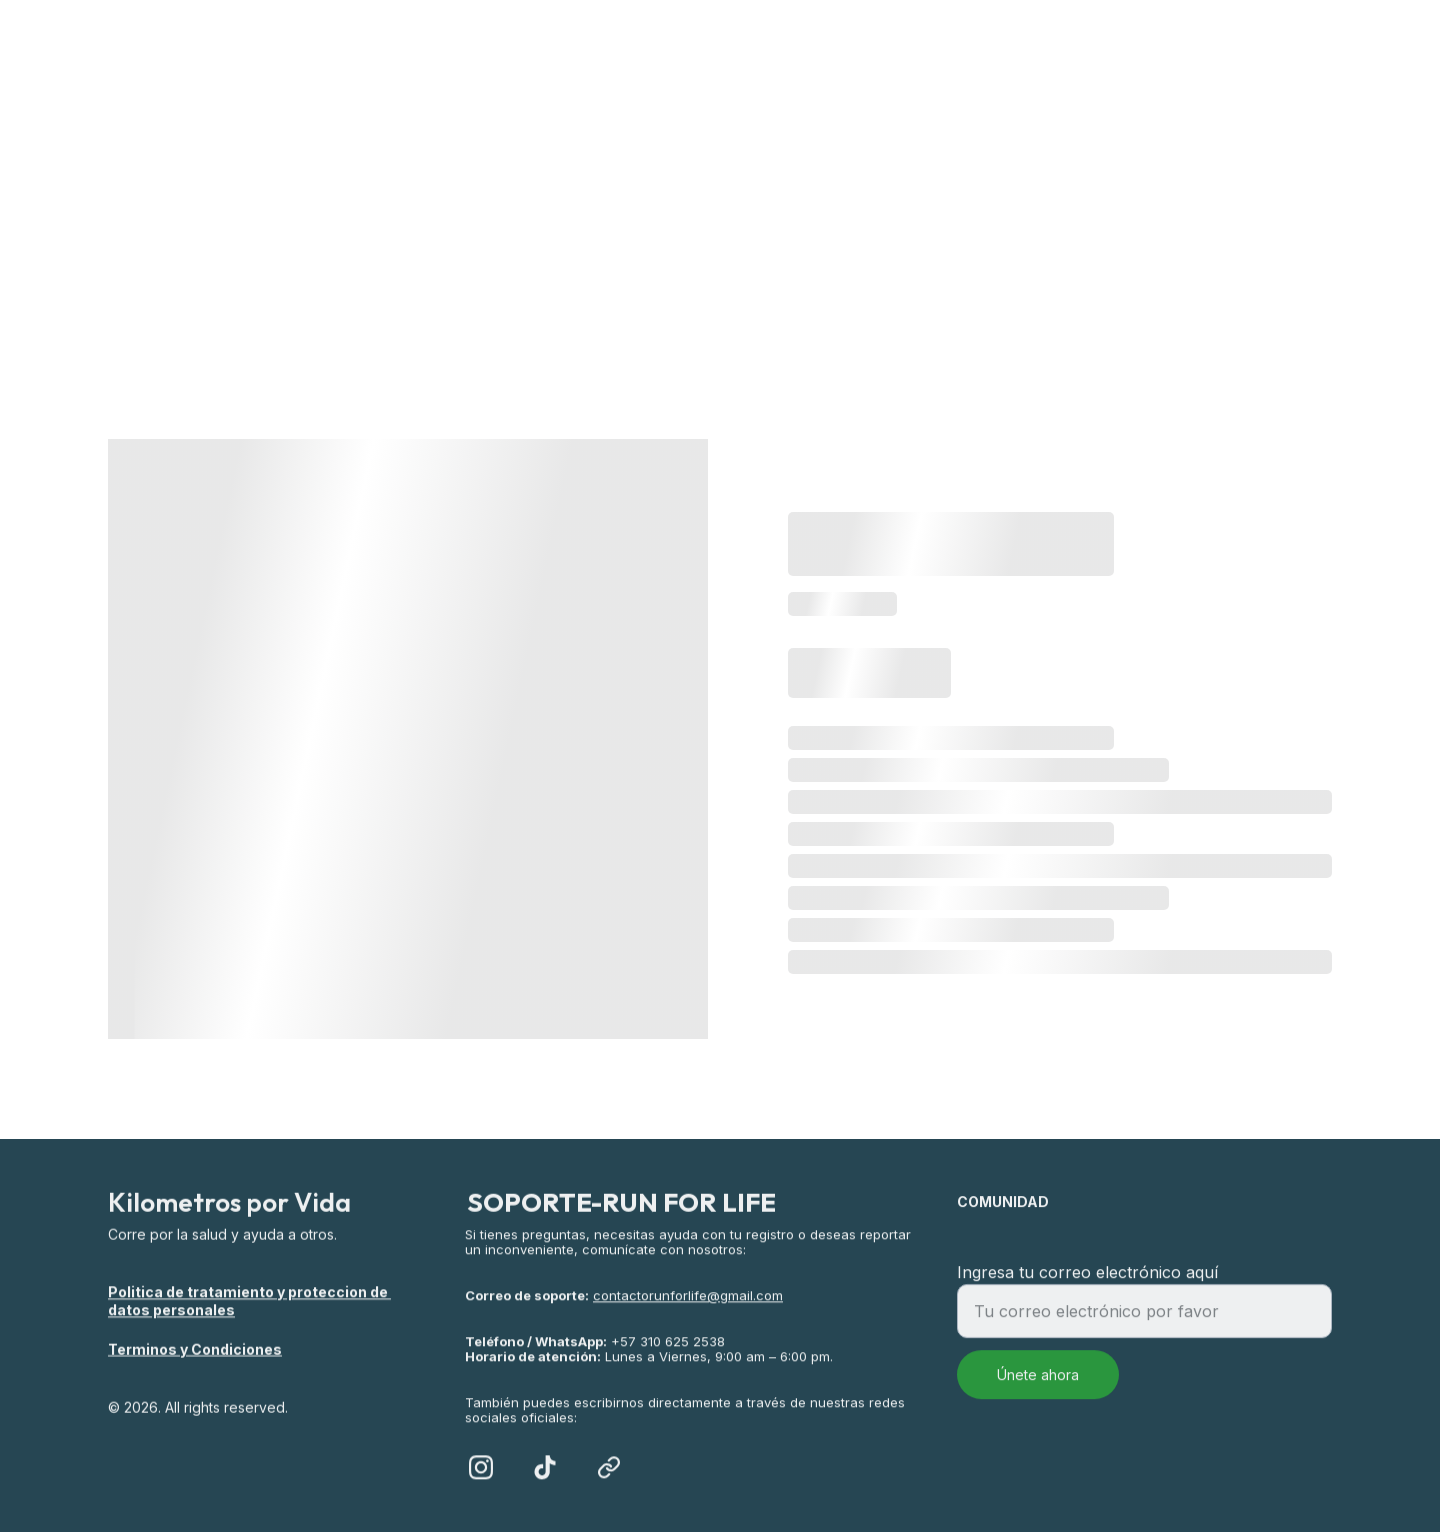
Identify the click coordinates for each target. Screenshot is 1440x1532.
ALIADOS (944, 192)
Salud (811, 192)
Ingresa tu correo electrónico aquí (1087, 1283)
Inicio (482, 192)
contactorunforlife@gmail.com (688, 1314)
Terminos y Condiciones (195, 1349)
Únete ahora (1038, 1385)
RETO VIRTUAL (646, 192)
